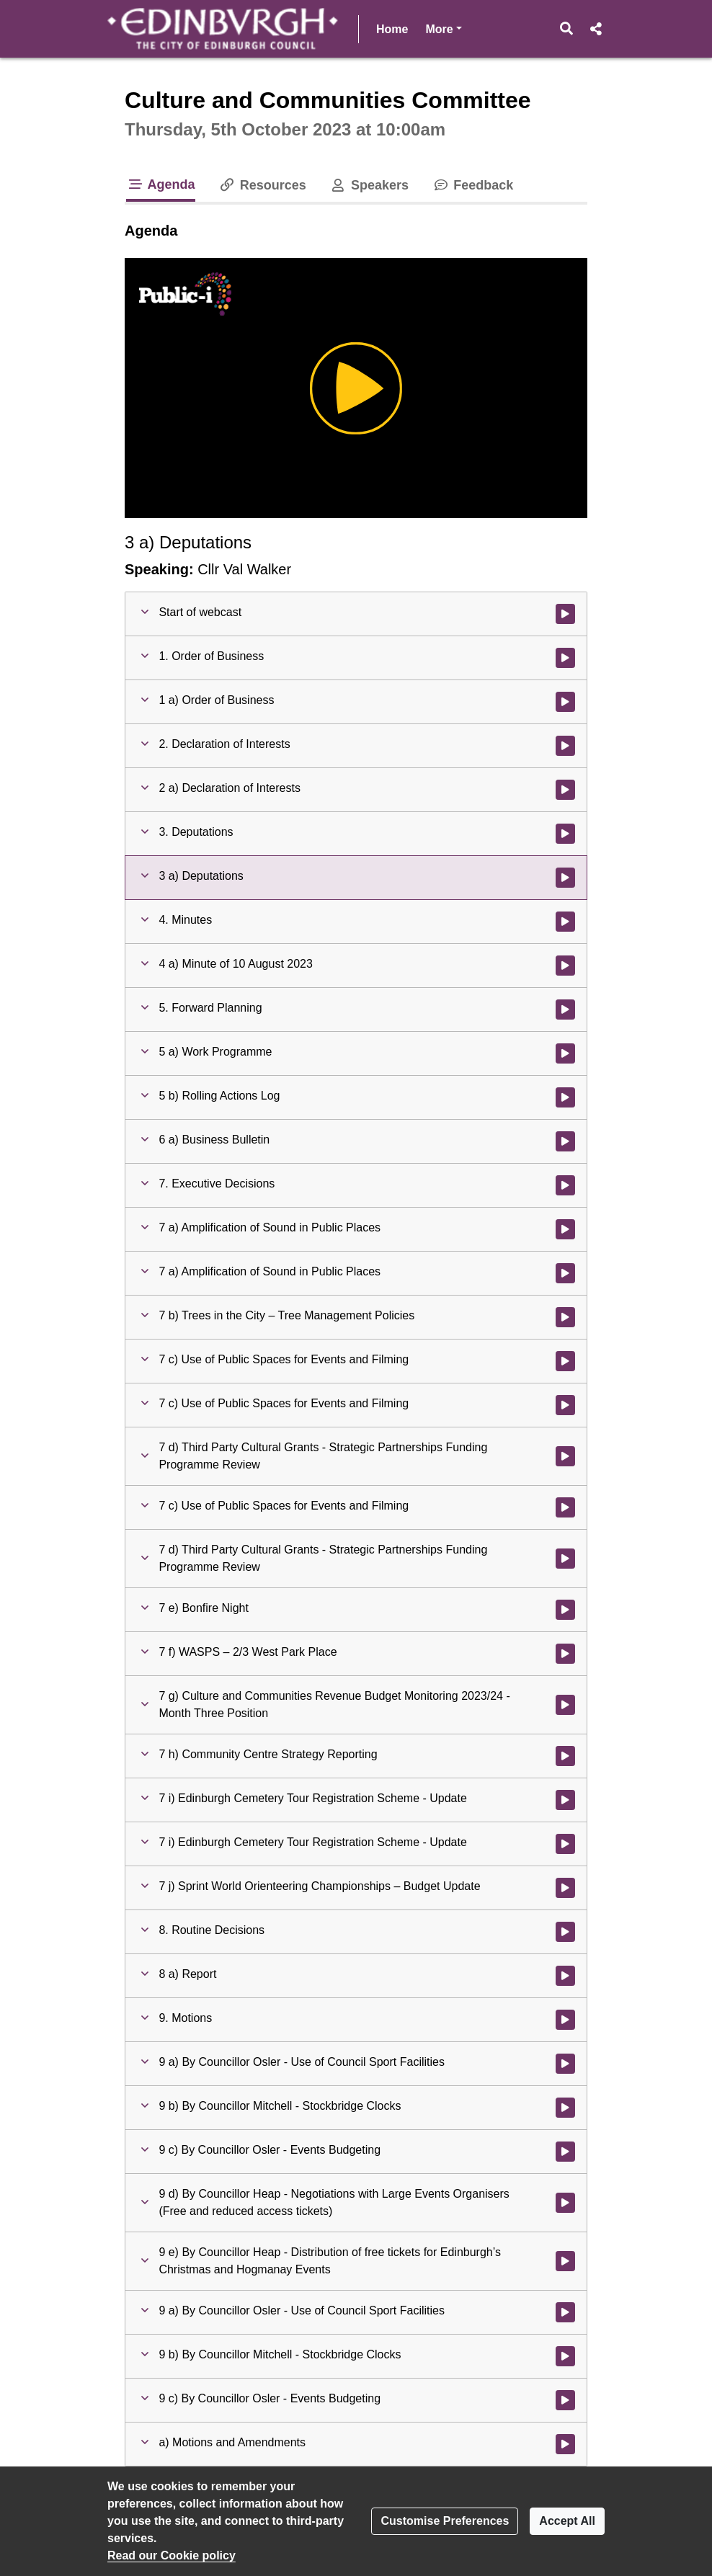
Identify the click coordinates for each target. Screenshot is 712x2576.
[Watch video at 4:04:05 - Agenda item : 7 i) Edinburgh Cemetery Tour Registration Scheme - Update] (565, 1844)
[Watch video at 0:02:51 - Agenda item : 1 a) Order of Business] (565, 702)
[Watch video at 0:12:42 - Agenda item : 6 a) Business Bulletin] (565, 1141)
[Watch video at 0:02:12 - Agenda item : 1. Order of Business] (565, 658)
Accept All (567, 2521)
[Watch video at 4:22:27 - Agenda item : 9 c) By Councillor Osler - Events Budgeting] (565, 2152)
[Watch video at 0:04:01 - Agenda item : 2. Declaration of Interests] (565, 746)
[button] (567, 28)
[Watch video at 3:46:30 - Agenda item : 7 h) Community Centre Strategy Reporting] (565, 1756)
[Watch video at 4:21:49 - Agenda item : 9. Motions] (565, 2020)
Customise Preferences (445, 2521)
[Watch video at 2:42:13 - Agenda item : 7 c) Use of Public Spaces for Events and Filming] (565, 1507)
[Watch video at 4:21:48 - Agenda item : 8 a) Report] (565, 1976)
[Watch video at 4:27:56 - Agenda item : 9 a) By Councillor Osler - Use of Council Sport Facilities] (565, 2312)
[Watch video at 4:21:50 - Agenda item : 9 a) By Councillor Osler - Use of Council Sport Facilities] (565, 2064)
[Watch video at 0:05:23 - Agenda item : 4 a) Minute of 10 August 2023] (565, 965)
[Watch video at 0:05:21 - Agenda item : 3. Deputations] (565, 834)
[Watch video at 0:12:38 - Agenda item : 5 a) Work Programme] (565, 1053)
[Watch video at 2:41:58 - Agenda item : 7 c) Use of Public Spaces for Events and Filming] (565, 1405)
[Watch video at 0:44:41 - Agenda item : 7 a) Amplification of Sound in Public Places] (565, 1229)
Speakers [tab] (369, 185)
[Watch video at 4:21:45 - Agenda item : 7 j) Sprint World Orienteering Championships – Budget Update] (565, 1888)
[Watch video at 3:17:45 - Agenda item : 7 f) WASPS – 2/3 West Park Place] (565, 1654)
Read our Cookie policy (171, 2555)
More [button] (443, 27)
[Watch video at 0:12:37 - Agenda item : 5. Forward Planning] (565, 1009)
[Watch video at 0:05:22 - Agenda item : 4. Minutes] (565, 922)
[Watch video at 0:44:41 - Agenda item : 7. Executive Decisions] (565, 1185)
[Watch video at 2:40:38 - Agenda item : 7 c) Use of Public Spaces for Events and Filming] (565, 1361)
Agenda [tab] (160, 184)
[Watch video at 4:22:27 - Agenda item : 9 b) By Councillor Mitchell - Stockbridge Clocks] (565, 2108)
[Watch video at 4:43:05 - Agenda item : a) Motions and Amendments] (565, 2444)
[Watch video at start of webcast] (565, 614)
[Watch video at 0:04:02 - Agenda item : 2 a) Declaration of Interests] (565, 790)
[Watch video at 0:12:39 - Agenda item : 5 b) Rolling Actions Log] (565, 1097)
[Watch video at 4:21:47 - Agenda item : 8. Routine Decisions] (565, 1932)
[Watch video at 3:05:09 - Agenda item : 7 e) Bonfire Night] (565, 1610)
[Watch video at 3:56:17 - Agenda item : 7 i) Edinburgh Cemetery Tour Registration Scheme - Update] (565, 1800)
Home (392, 29)
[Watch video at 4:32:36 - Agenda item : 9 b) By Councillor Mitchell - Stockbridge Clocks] (565, 2356)
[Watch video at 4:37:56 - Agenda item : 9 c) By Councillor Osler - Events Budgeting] (565, 2400)
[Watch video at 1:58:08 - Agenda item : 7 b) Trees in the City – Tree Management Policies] (565, 1317)
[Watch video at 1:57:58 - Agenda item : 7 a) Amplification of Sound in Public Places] (565, 1273)
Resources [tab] (262, 185)
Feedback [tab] (472, 185)
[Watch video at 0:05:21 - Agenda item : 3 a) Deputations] (565, 878)
